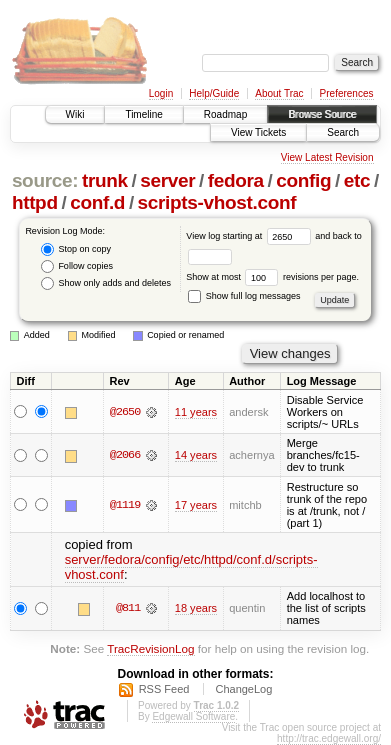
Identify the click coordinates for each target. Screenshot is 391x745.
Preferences (347, 93)
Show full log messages (244, 296)
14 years (196, 455)
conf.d (97, 202)
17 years (196, 505)
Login (161, 93)
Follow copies (77, 266)
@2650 (125, 412)
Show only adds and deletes (106, 283)
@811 (128, 608)
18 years (196, 608)
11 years (196, 412)
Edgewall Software (193, 716)
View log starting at (250, 236)
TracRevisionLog (150, 648)
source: (45, 180)
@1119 (125, 505)
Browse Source (322, 114)
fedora (236, 180)
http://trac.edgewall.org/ (329, 738)
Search (343, 132)
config (303, 180)
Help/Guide (214, 93)
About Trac (279, 93)
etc (357, 180)
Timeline (143, 114)
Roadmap (225, 114)
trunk (105, 180)
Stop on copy (76, 249)
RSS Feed (164, 689)
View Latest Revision (327, 157)
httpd (35, 202)
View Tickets (258, 132)
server (167, 180)
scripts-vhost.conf (217, 202)
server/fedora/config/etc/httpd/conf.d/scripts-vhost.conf (191, 567)
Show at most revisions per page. (272, 277)
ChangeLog (243, 689)
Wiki (75, 114)
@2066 (125, 455)
